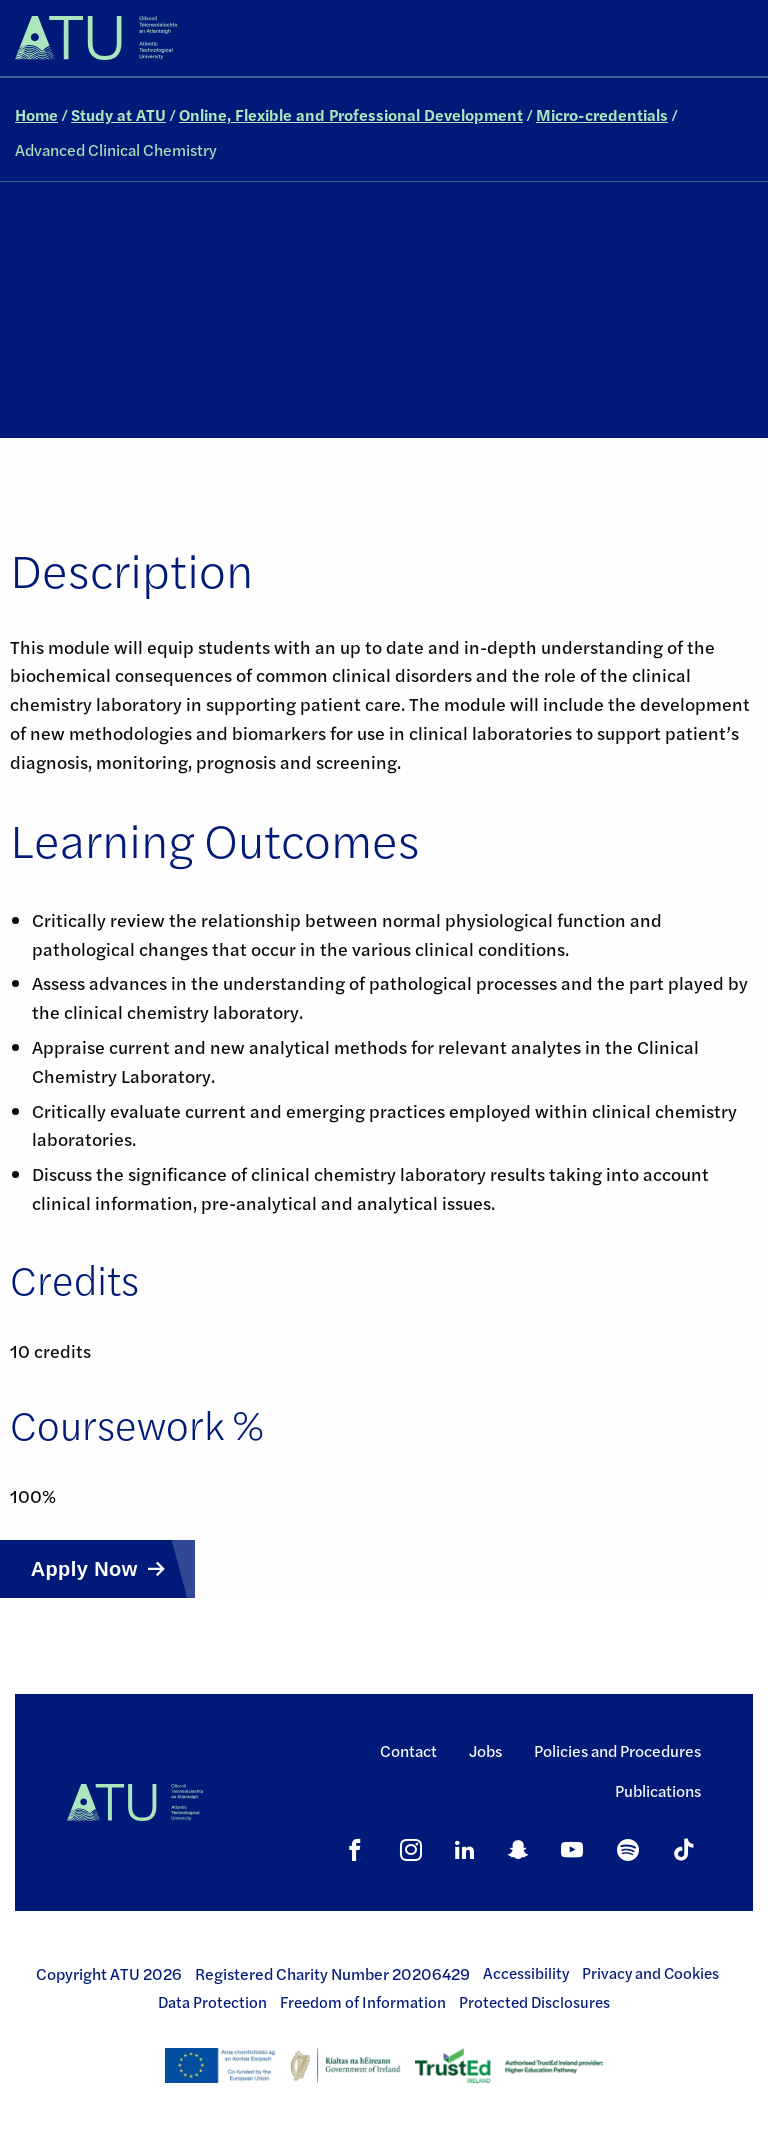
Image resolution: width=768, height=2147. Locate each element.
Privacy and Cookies (650, 1973)
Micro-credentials (602, 114)
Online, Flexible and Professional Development (351, 114)
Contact (408, 1750)
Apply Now (84, 1569)
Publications (658, 1790)
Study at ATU (118, 114)
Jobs (485, 1750)
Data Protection (212, 2002)
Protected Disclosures (534, 2002)
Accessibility (526, 1973)
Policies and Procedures (617, 1750)
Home (36, 114)
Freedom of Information (363, 2002)
